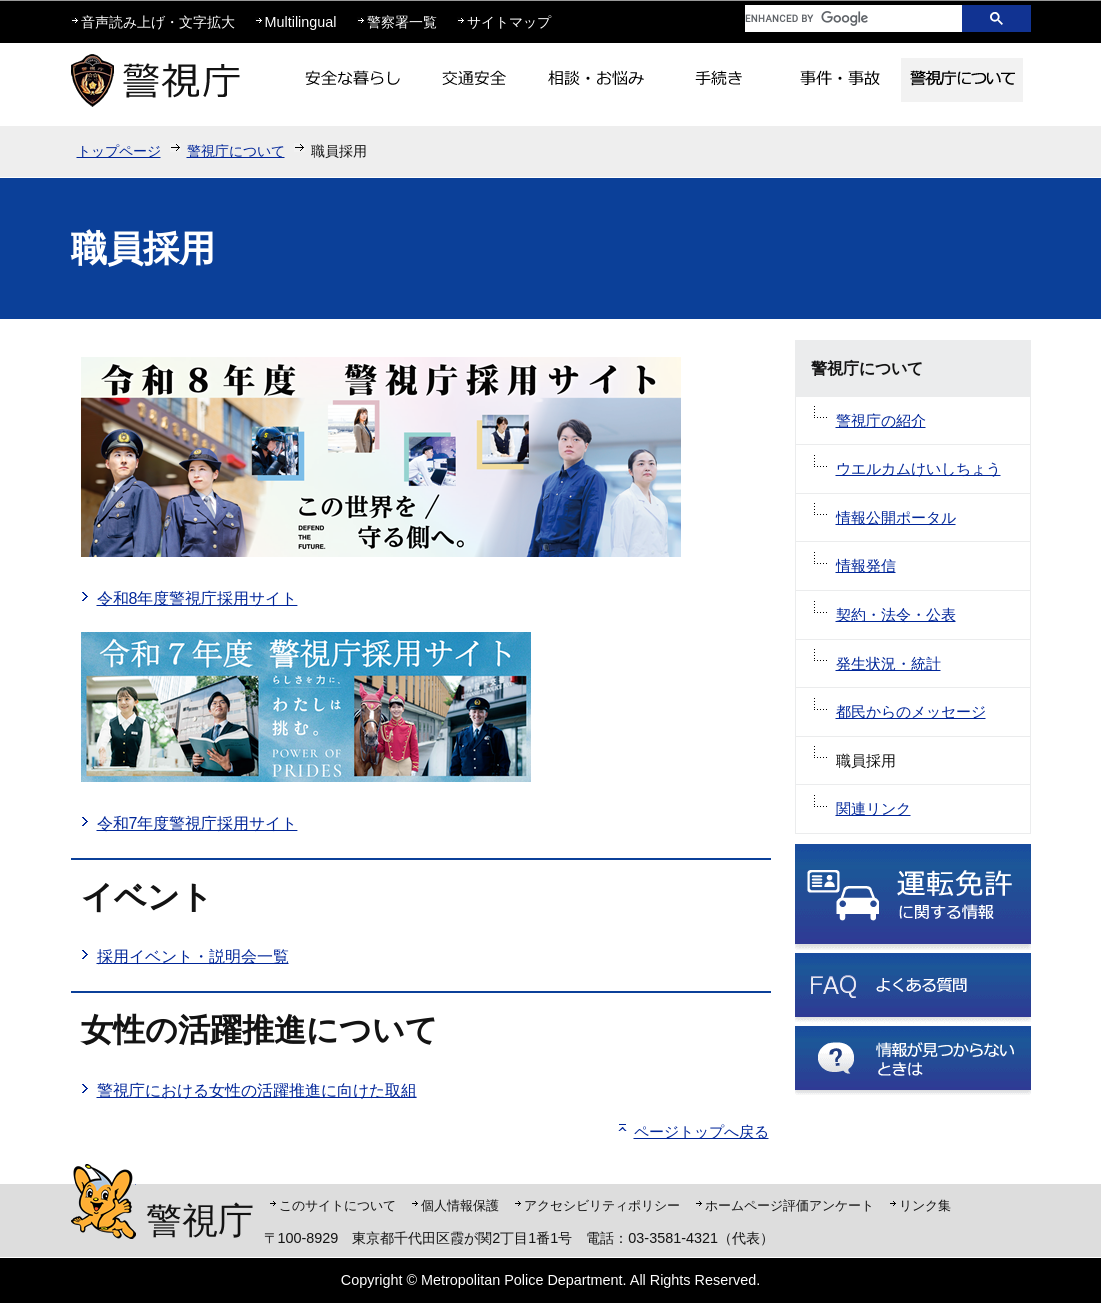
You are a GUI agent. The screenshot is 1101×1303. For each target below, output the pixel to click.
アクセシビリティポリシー (602, 1205)
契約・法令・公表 (896, 614)
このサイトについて (337, 1205)
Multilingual (301, 22)
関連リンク (873, 808)
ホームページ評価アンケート (789, 1205)
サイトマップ (509, 22)
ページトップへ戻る (701, 1131)
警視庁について (236, 151)
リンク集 (925, 1205)
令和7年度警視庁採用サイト (197, 823)
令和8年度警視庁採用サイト (197, 598)
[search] (838, 18)
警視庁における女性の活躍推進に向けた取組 (257, 1090)
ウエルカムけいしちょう (918, 468)
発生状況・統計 (888, 663)
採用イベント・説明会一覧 (193, 956)
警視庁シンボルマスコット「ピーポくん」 (103, 1201)
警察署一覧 (402, 22)
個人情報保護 (460, 1205)
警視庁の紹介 (881, 420)
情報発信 (866, 565)
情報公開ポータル (896, 517)
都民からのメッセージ (911, 711)
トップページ (119, 151)
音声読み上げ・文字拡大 (158, 22)
